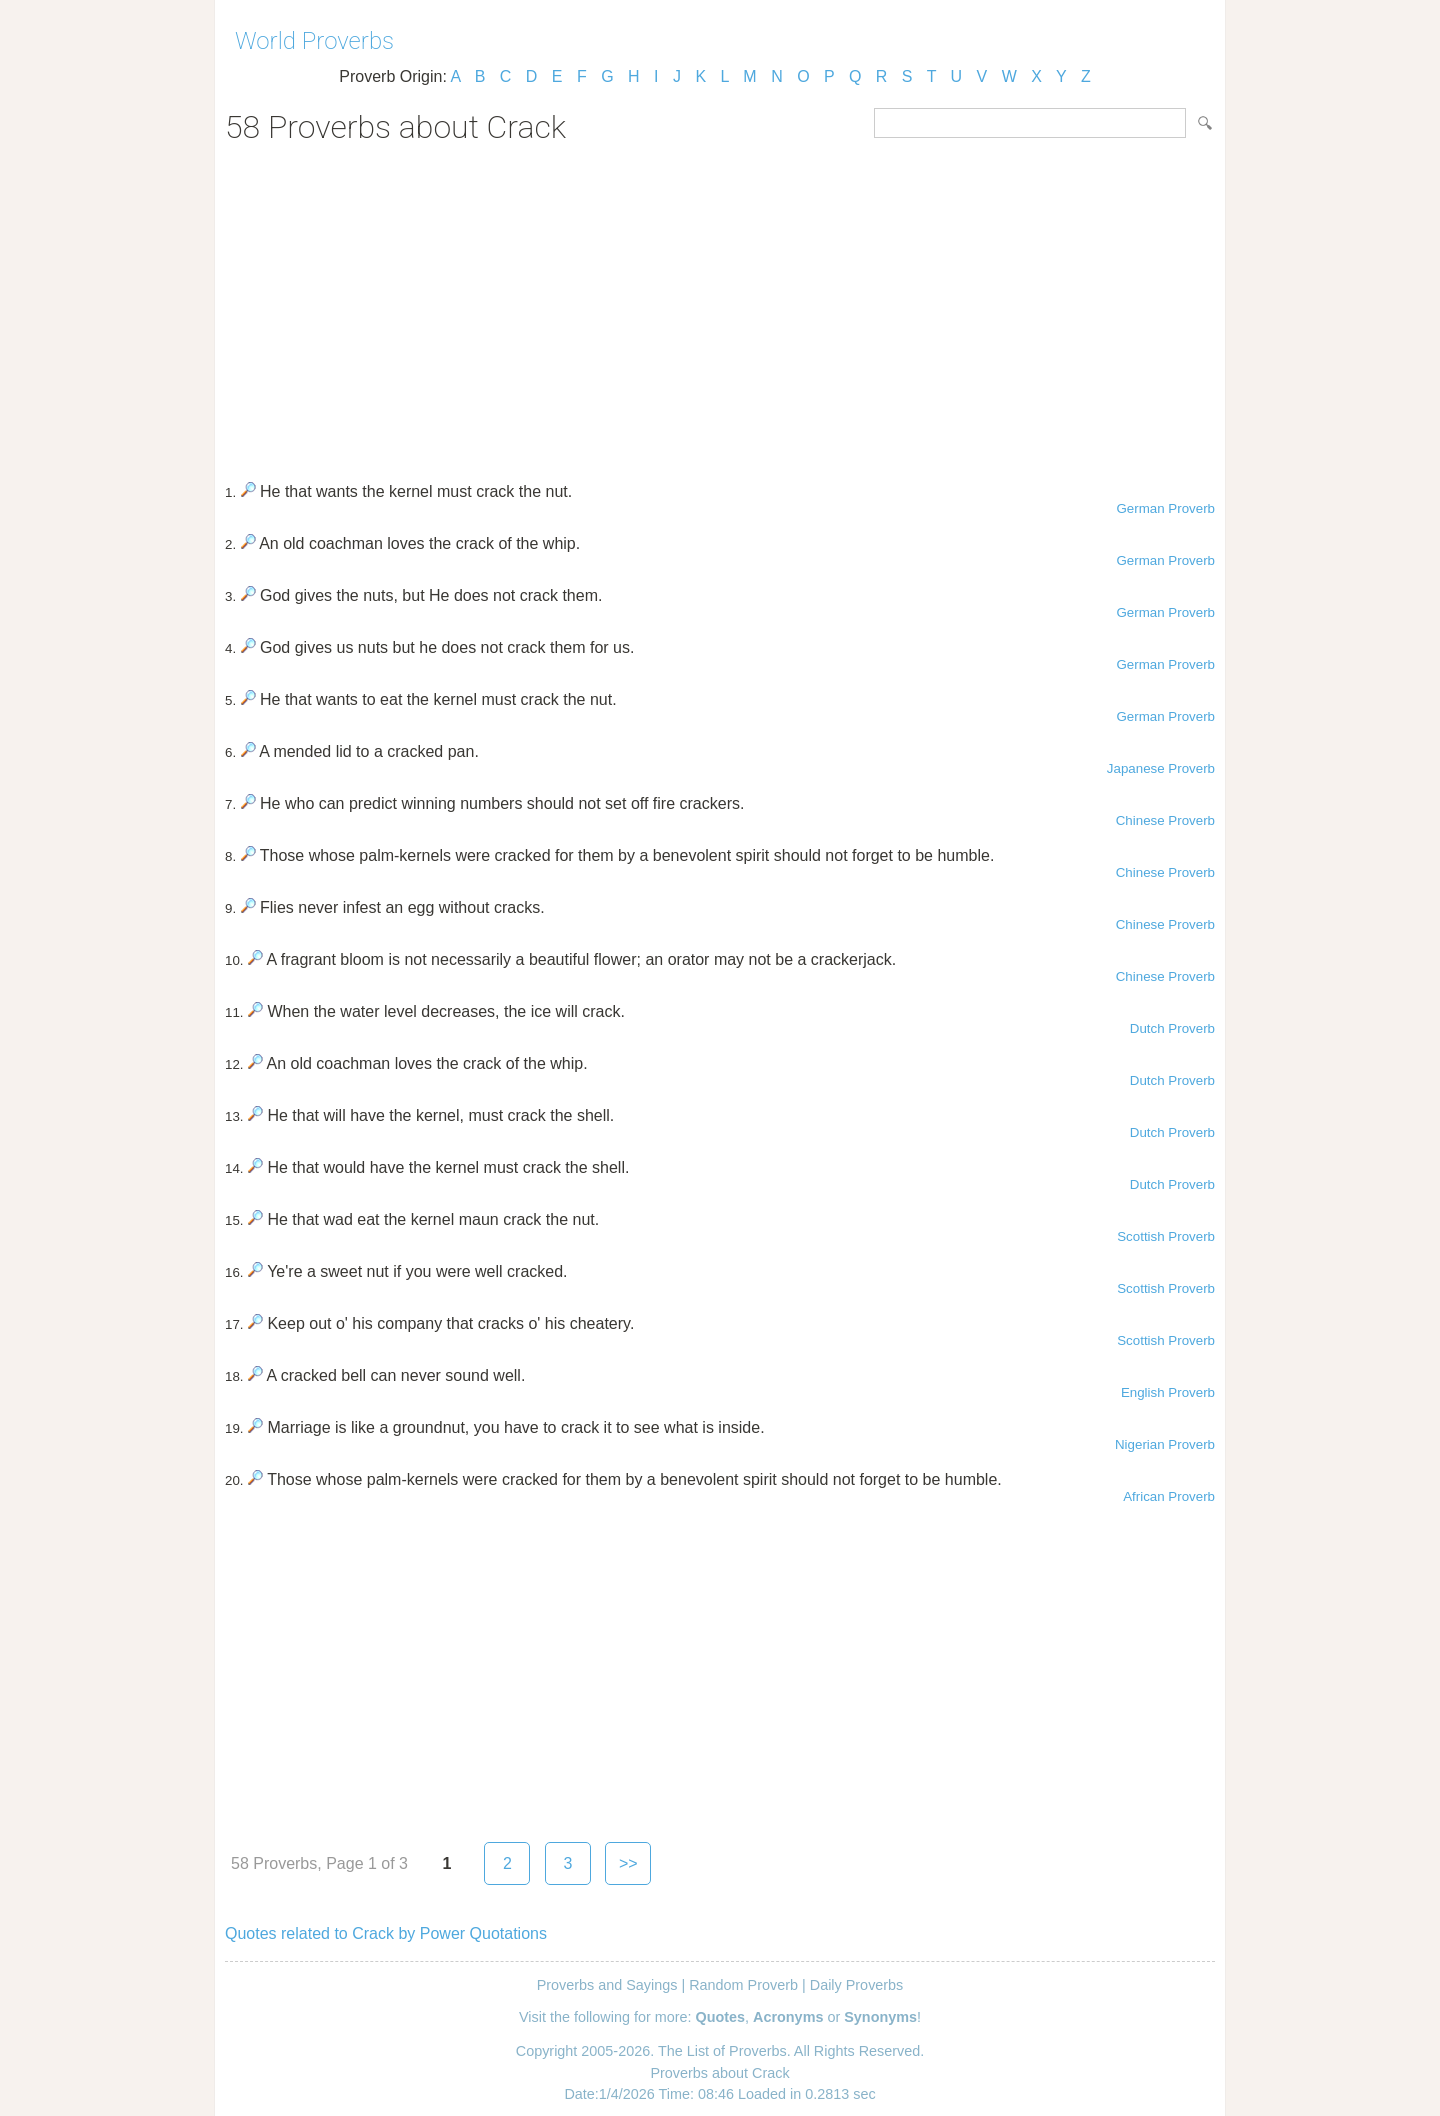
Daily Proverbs (857, 1985)
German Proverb (1165, 508)
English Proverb (1168, 1392)
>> (628, 1863)
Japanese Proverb (1161, 768)
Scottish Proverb (1166, 1236)
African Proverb (1169, 1496)
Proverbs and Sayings (607, 1985)
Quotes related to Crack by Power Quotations (386, 1933)
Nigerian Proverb (1165, 1444)
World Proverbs (314, 41)
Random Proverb (743, 1985)
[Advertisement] (720, 306)
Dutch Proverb (1172, 1028)
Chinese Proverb (1165, 820)
